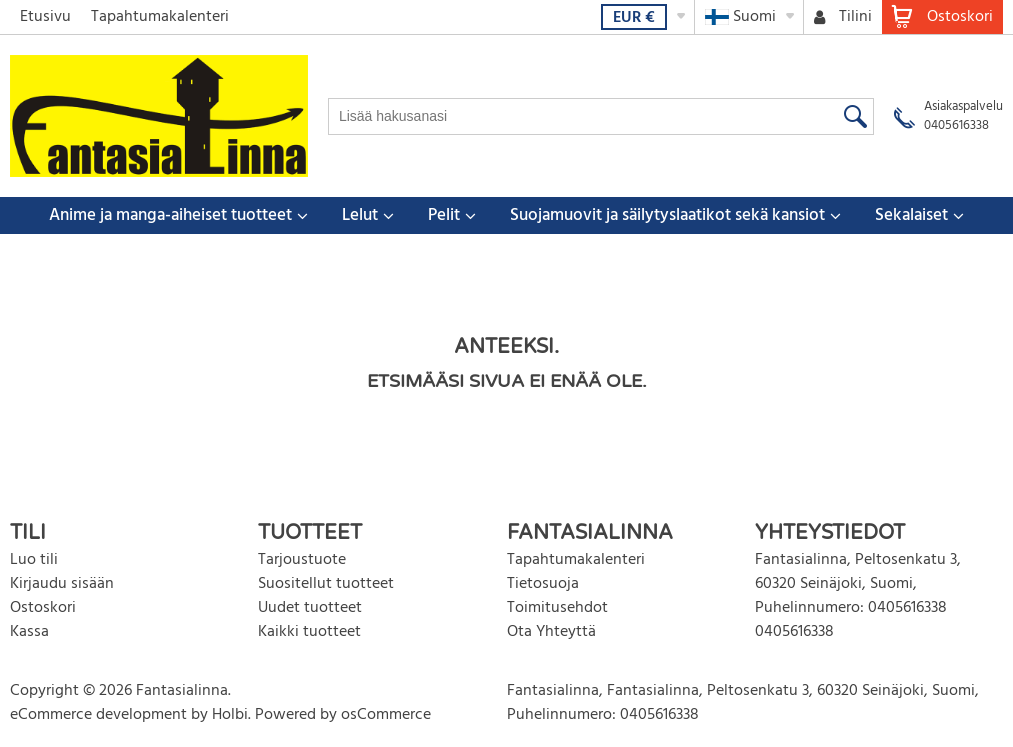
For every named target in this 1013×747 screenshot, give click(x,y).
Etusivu (45, 17)
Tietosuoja (543, 584)
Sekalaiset (911, 215)
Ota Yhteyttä (551, 632)
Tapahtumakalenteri (160, 17)
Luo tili (34, 560)
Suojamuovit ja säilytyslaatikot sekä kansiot (667, 215)
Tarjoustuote (302, 560)
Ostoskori (43, 608)
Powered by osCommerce (343, 715)
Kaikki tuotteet (309, 632)
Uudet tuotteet (310, 608)
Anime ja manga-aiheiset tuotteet (170, 215)
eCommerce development (98, 715)
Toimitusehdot (557, 608)
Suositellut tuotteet (326, 584)
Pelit (444, 215)
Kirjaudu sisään (62, 584)
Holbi (230, 715)
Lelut (360, 215)
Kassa (29, 632)
